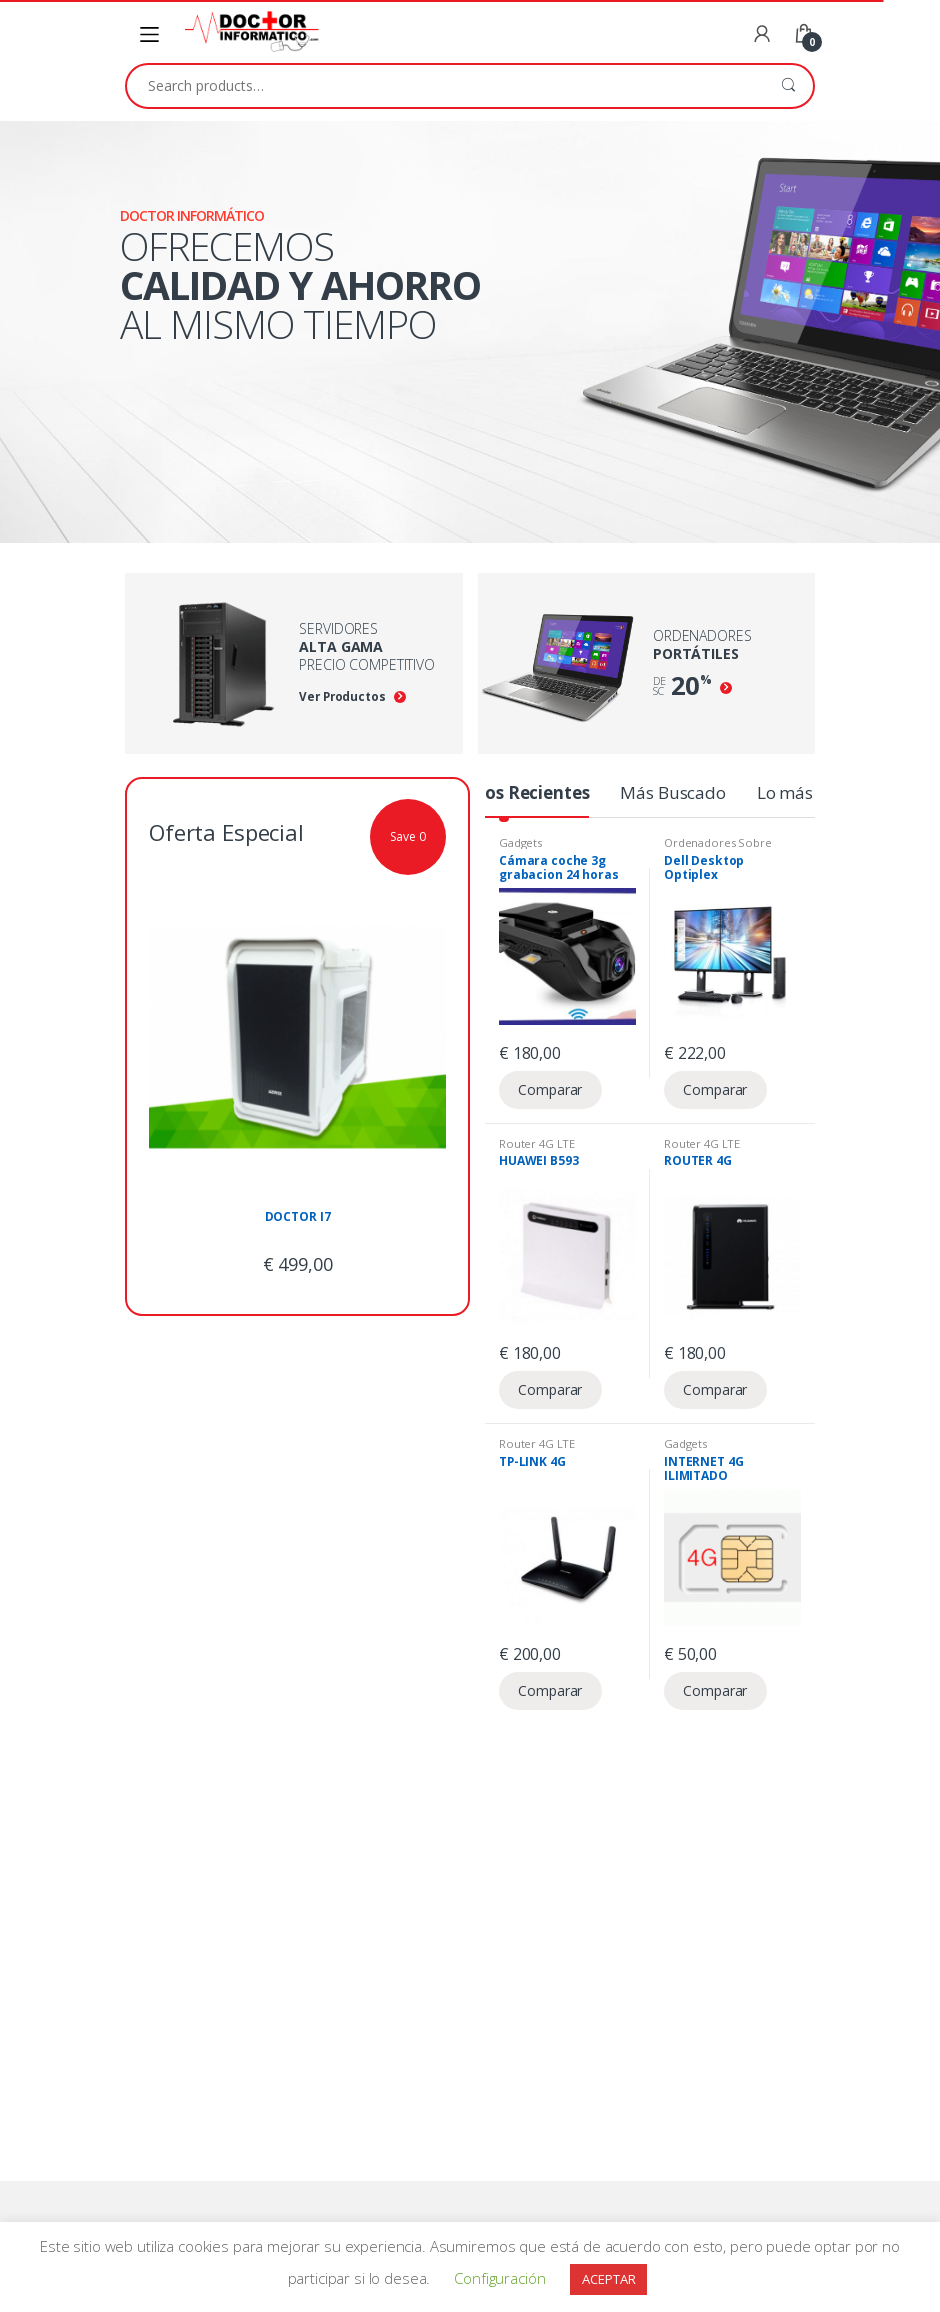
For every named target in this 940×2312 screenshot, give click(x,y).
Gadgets (520, 842)
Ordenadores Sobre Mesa (718, 848)
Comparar (550, 1089)
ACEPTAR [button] (608, 2279)
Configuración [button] (499, 2278)
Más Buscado (672, 792)
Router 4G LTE (537, 1143)
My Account (762, 35)
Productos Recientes (503, 792)
